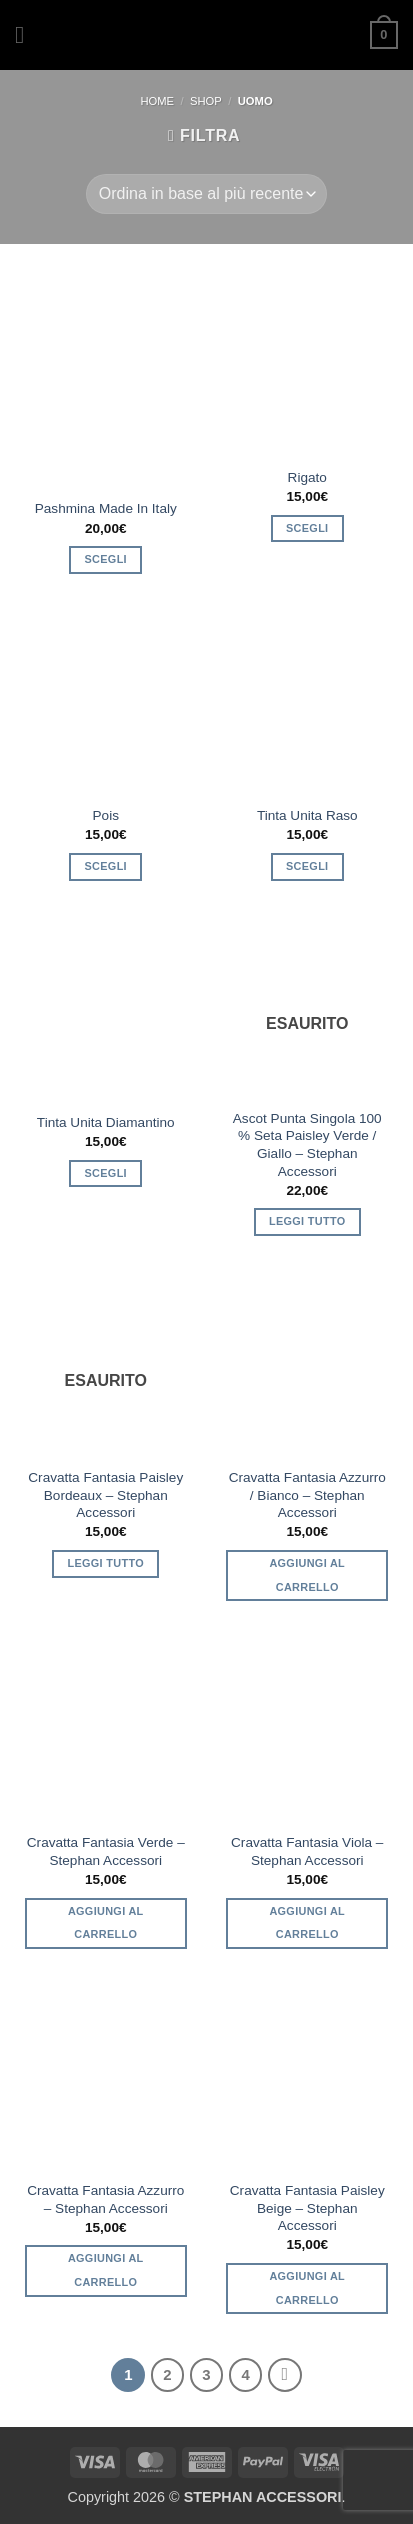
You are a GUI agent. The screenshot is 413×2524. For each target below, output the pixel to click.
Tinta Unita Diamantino (106, 1122)
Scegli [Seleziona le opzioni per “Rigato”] (307, 528)
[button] (27, 34)
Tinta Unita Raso (307, 815)
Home (157, 101)
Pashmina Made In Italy (106, 508)
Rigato (307, 477)
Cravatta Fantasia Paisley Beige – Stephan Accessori (307, 2208)
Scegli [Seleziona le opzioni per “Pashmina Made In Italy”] (106, 559)
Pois (106, 815)
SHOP (206, 101)
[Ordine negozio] (206, 194)
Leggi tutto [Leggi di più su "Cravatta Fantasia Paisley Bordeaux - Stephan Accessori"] (106, 1563)
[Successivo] (285, 2375)
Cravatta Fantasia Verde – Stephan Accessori (106, 1851)
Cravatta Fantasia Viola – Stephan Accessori (307, 1851)
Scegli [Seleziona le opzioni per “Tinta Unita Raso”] (307, 866)
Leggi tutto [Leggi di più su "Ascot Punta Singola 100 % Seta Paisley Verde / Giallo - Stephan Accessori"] (307, 1221)
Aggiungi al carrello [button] (307, 1575)
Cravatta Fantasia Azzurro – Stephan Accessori (105, 2199)
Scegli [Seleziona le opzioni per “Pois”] (106, 866)
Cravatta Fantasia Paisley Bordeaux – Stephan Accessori (105, 1495)
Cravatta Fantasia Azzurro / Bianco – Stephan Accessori (307, 1495)
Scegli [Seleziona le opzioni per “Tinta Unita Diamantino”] (106, 1173)
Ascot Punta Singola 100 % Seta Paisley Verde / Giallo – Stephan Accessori (307, 1145)
